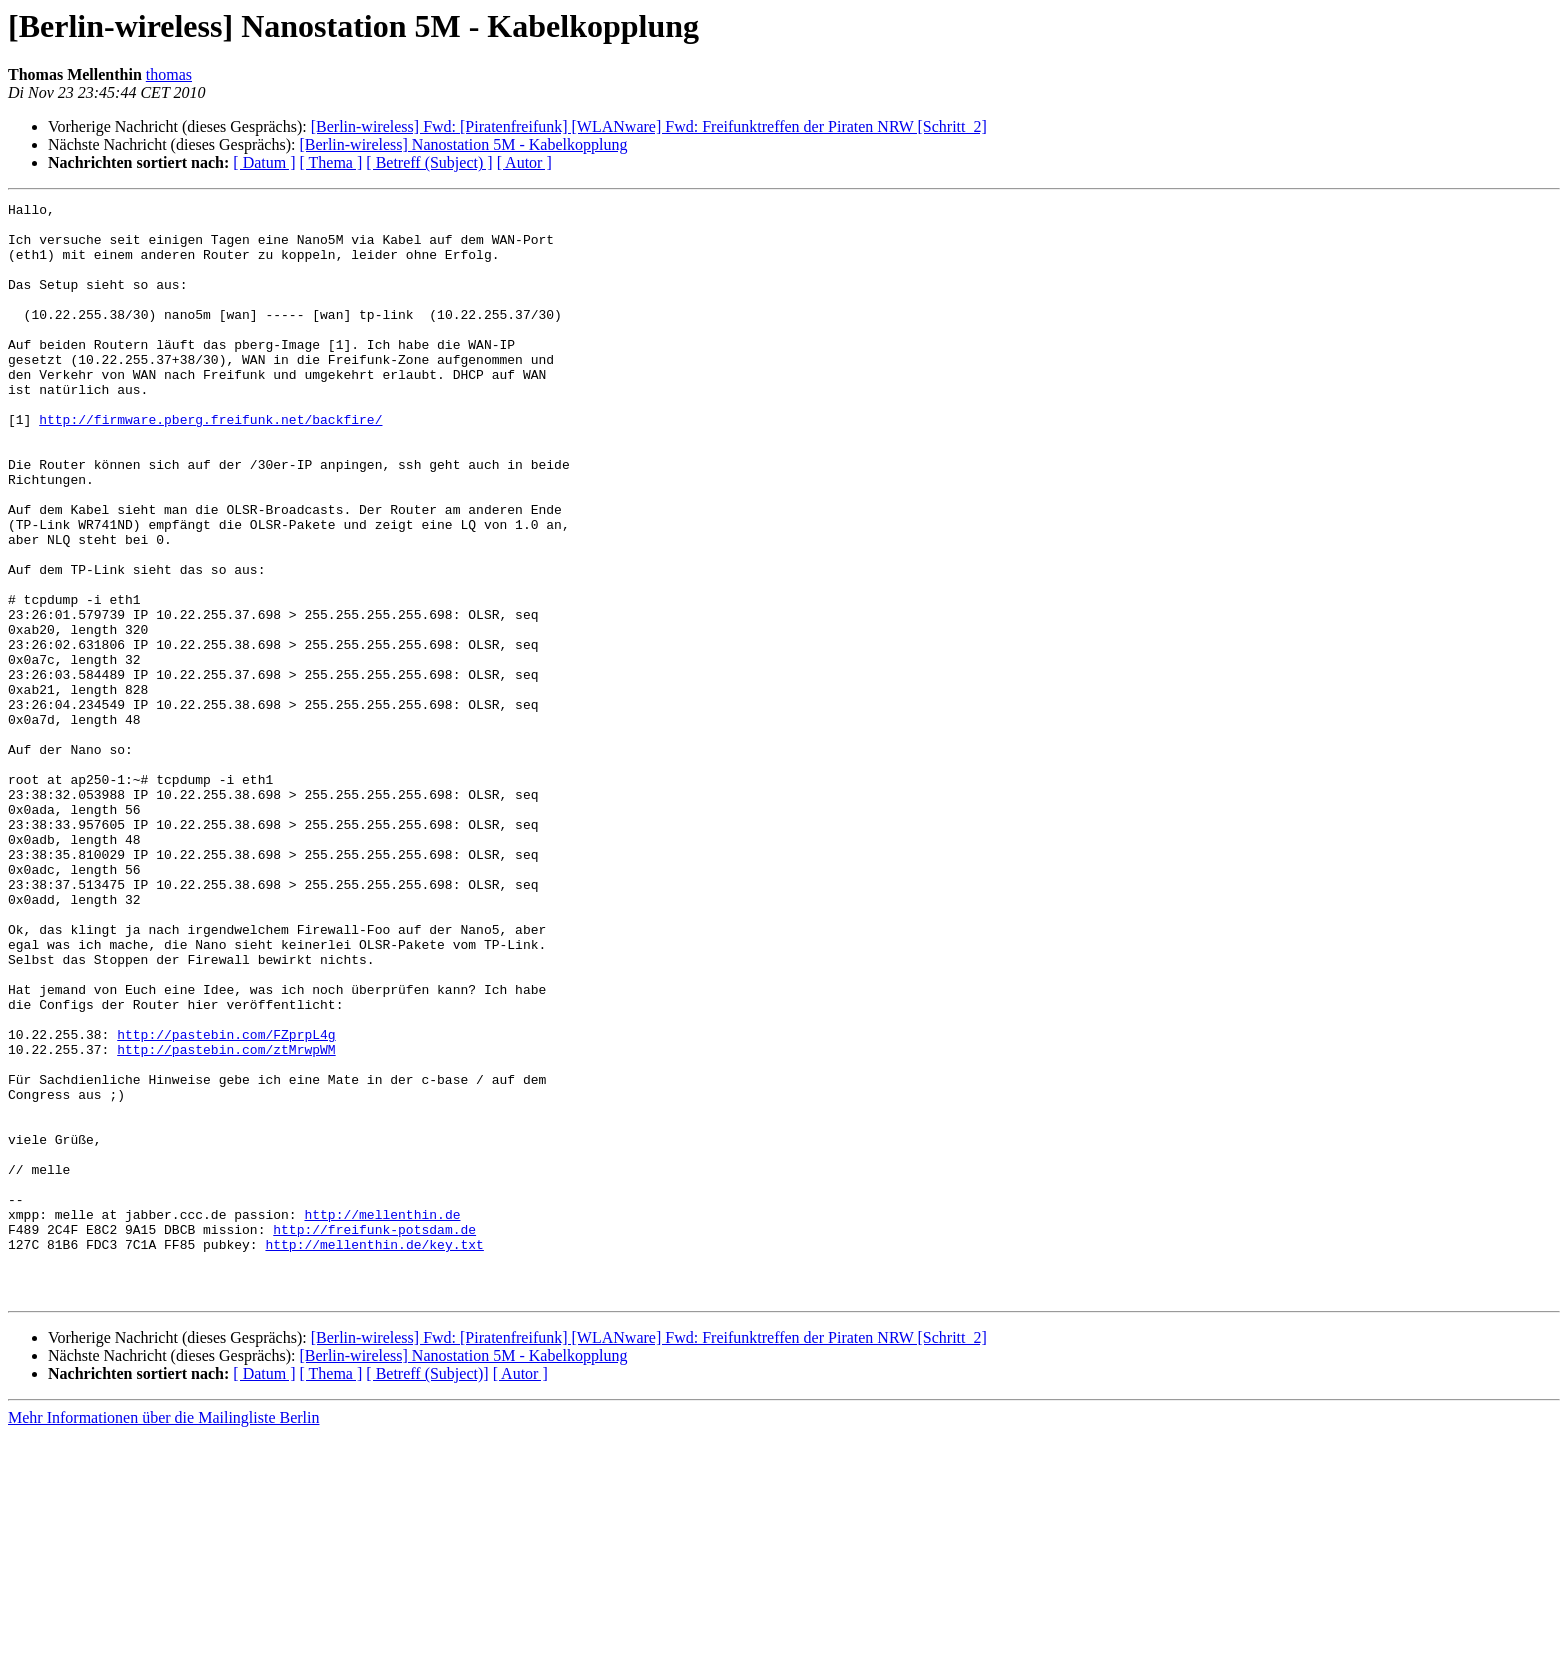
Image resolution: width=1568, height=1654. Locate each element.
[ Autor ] (524, 162)
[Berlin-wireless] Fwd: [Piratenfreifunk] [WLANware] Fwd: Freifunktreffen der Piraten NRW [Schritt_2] (649, 126)
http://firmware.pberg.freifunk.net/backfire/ (210, 464)
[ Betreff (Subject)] (427, 1592)
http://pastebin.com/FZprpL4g (226, 1202)
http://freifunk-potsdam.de (374, 1436)
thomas (169, 74)
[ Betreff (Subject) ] (429, 162)
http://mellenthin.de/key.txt (374, 1454)
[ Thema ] (331, 162)
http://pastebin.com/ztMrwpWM (226, 1220)
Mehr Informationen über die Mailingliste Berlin (163, 1636)
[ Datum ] (264, 162)
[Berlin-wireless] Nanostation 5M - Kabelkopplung (463, 144)
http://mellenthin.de (382, 1418)
